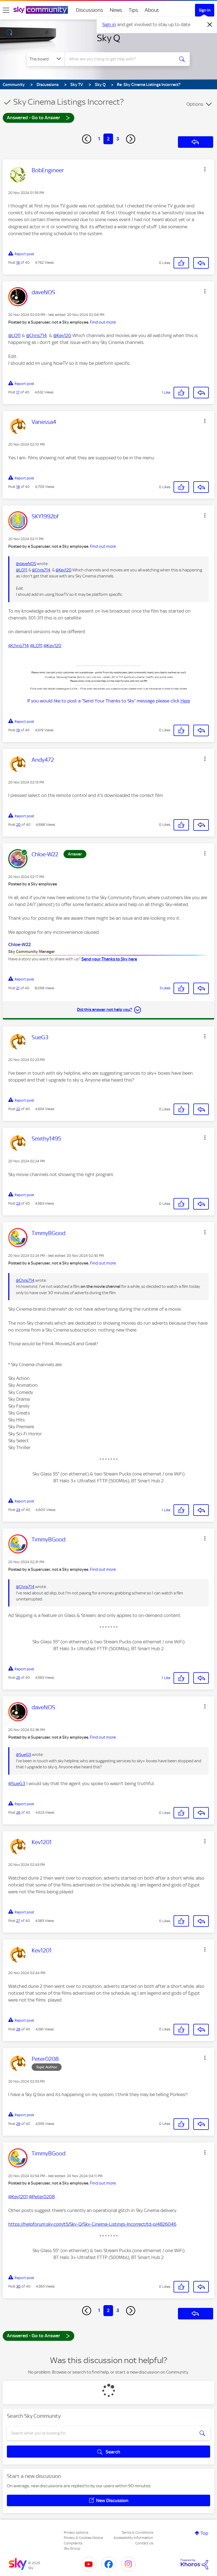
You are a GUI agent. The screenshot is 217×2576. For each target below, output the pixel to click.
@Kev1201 (18, 2196)
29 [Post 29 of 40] (18, 2124)
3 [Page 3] (117, 138)
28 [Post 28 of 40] (18, 2029)
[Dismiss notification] (209, 24)
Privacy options (76, 2532)
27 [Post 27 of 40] (18, 1921)
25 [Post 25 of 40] (18, 1677)
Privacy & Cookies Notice (83, 2538)
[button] (205, 169)
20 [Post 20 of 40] (18, 824)
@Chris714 (36, 335)
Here (185, 701)
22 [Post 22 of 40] (18, 1109)
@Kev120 (62, 335)
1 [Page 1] (99, 138)
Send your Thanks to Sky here (109, 959)
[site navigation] (6, 10)
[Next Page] (130, 139)
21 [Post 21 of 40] (18, 988)
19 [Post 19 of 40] (18, 730)
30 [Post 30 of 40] (18, 2286)
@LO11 (14, 335)
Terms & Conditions (137, 2532)
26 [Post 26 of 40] (18, 1812)
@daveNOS (26, 563)
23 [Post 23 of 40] (18, 1203)
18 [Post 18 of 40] (18, 487)
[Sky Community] (40, 10)
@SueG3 (23, 1754)
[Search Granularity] (46, 59)
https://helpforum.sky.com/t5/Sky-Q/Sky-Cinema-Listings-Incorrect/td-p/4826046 (92, 2224)
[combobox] (121, 59)
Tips (133, 10)
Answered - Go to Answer (38, 117)
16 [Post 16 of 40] (18, 262)
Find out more (103, 322)
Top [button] (204, 2533)
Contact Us (144, 2543)
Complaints (73, 2543)
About (152, 10)
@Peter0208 (42, 2196)
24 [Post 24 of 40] (18, 1510)
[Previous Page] (86, 139)
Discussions (89, 10)
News (116, 10)
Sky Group (72, 2548)
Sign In (204, 10)
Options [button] (194, 104)
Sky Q (108, 37)
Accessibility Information (133, 2538)
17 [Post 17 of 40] (18, 392)
